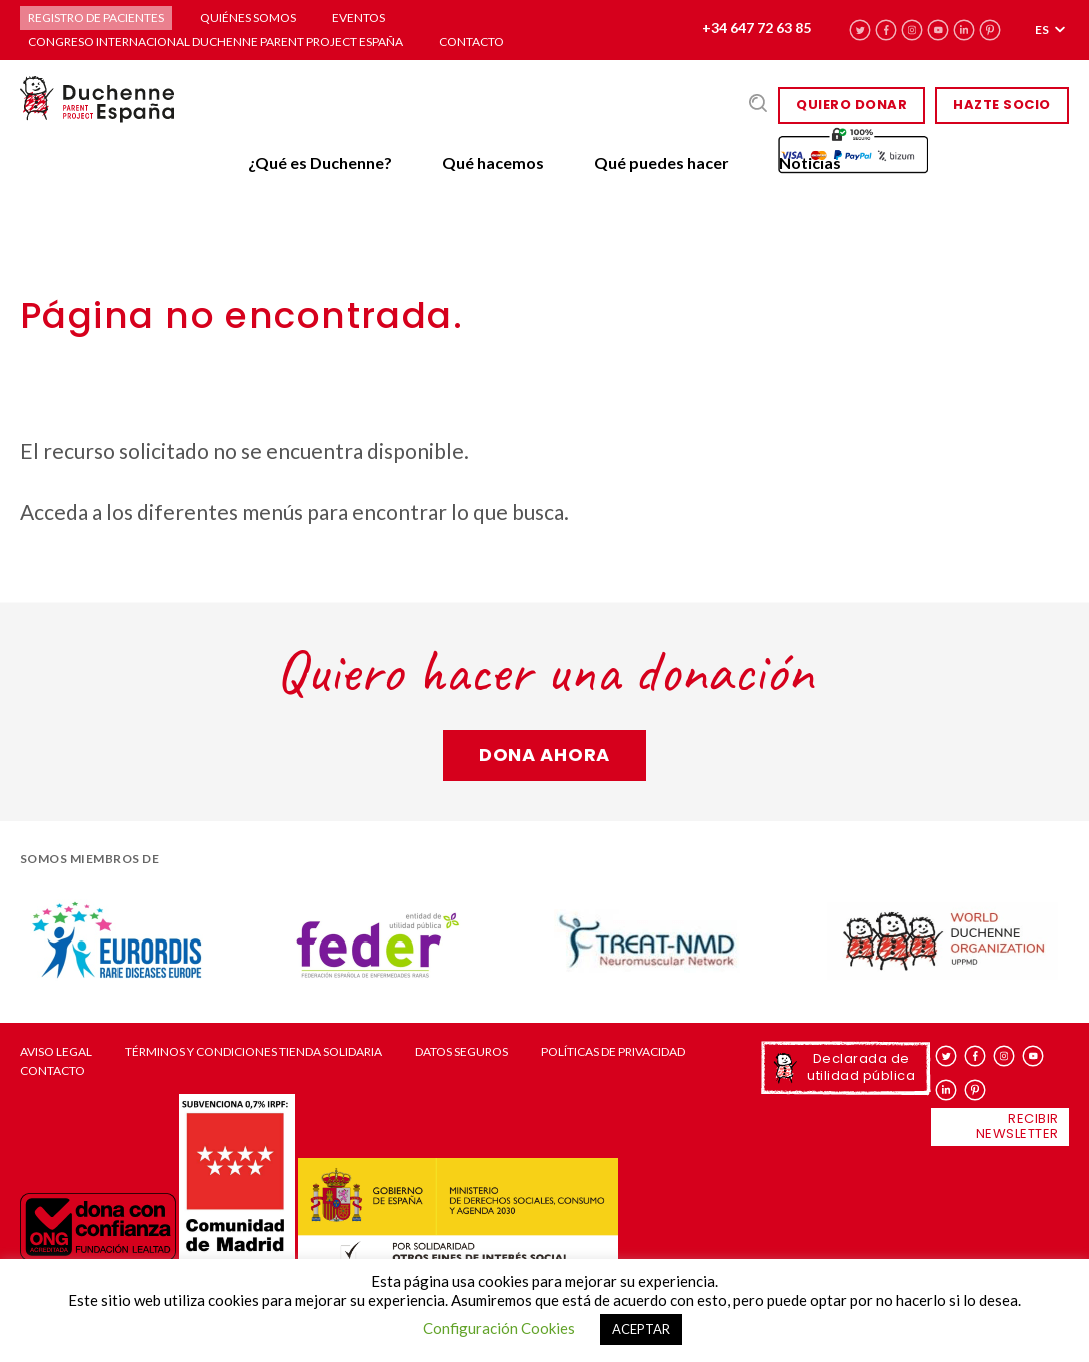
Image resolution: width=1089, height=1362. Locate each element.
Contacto (471, 41)
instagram (912, 29)
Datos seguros (461, 1052)
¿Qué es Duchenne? (320, 162)
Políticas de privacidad (613, 1052)
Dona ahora (544, 754)
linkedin (964, 29)
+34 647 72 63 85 (756, 27)
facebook (886, 29)
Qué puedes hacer (661, 162)
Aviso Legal (56, 1052)
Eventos (358, 17)
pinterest (990, 29)
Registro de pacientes (96, 17)
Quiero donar (851, 104)
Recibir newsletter (1017, 1126)
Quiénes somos (248, 17)
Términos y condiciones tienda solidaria (253, 1052)
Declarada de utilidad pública (861, 1066)
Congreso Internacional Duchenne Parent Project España (215, 41)
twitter (860, 29)
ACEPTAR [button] (641, 1329)
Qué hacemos (493, 162)
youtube (938, 29)
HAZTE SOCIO (1002, 104)
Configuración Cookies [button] (499, 1328)
